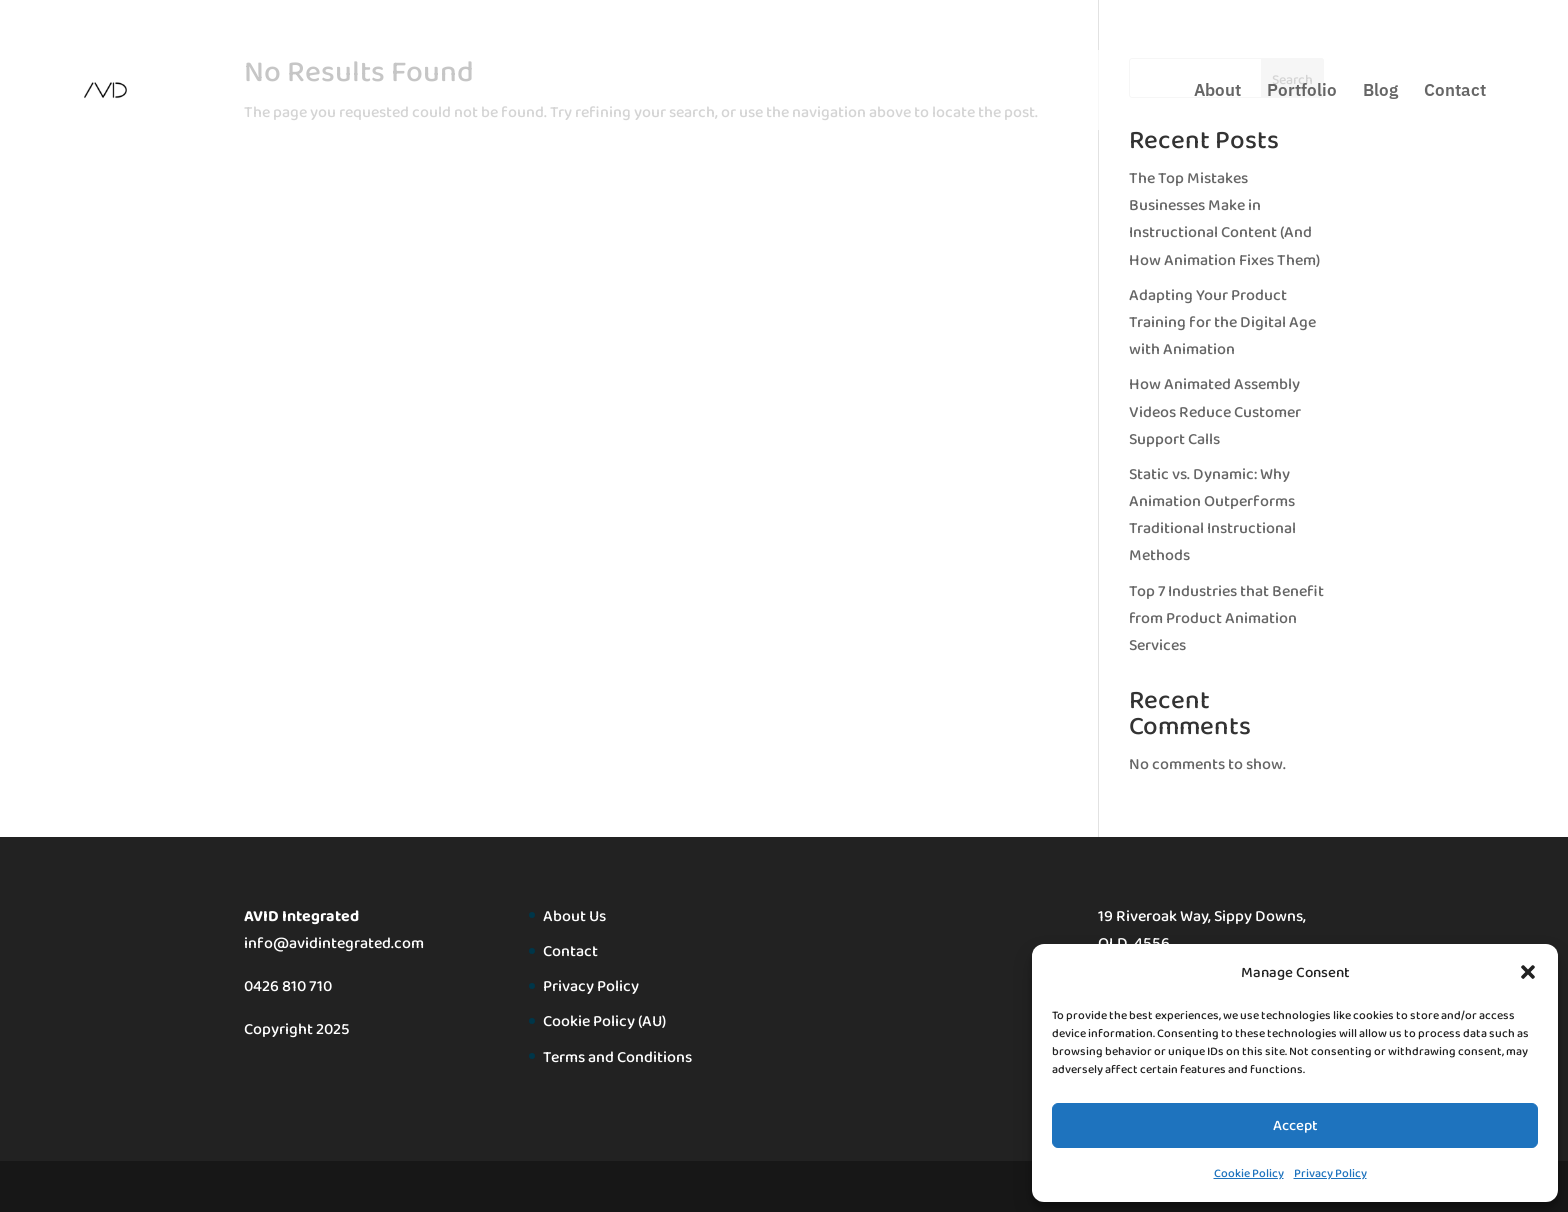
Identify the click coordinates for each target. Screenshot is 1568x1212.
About (1217, 92)
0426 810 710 (288, 985)
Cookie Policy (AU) (604, 1020)
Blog (1380, 92)
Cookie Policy (1249, 1173)
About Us (574, 915)
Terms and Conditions (617, 1056)
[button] (1528, 972)
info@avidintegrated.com (334, 942)
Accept (1295, 1125)
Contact (1455, 92)
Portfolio (1302, 92)
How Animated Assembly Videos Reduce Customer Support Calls (1215, 410)
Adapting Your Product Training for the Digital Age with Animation (1222, 321)
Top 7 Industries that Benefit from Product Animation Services (1226, 617)
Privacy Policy (1330, 1173)
